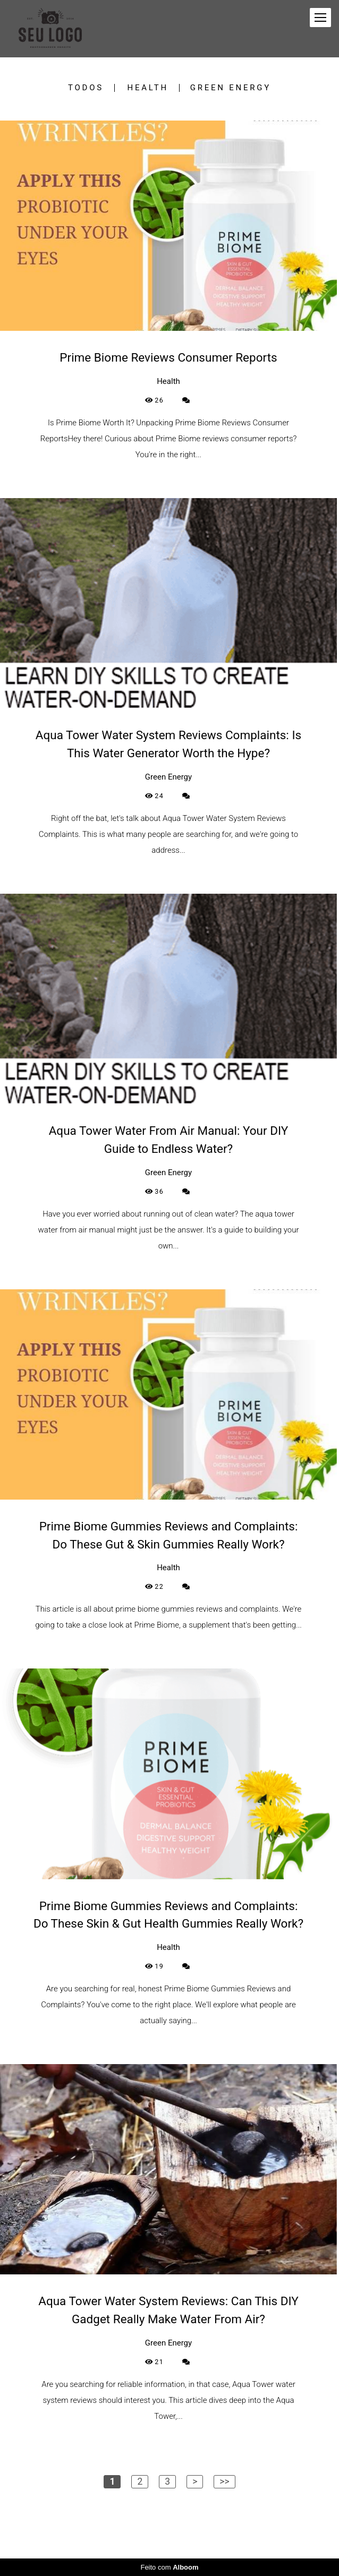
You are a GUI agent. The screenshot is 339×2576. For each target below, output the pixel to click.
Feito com (169, 2567)
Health (148, 88)
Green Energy (230, 88)
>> (224, 2481)
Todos (86, 88)
